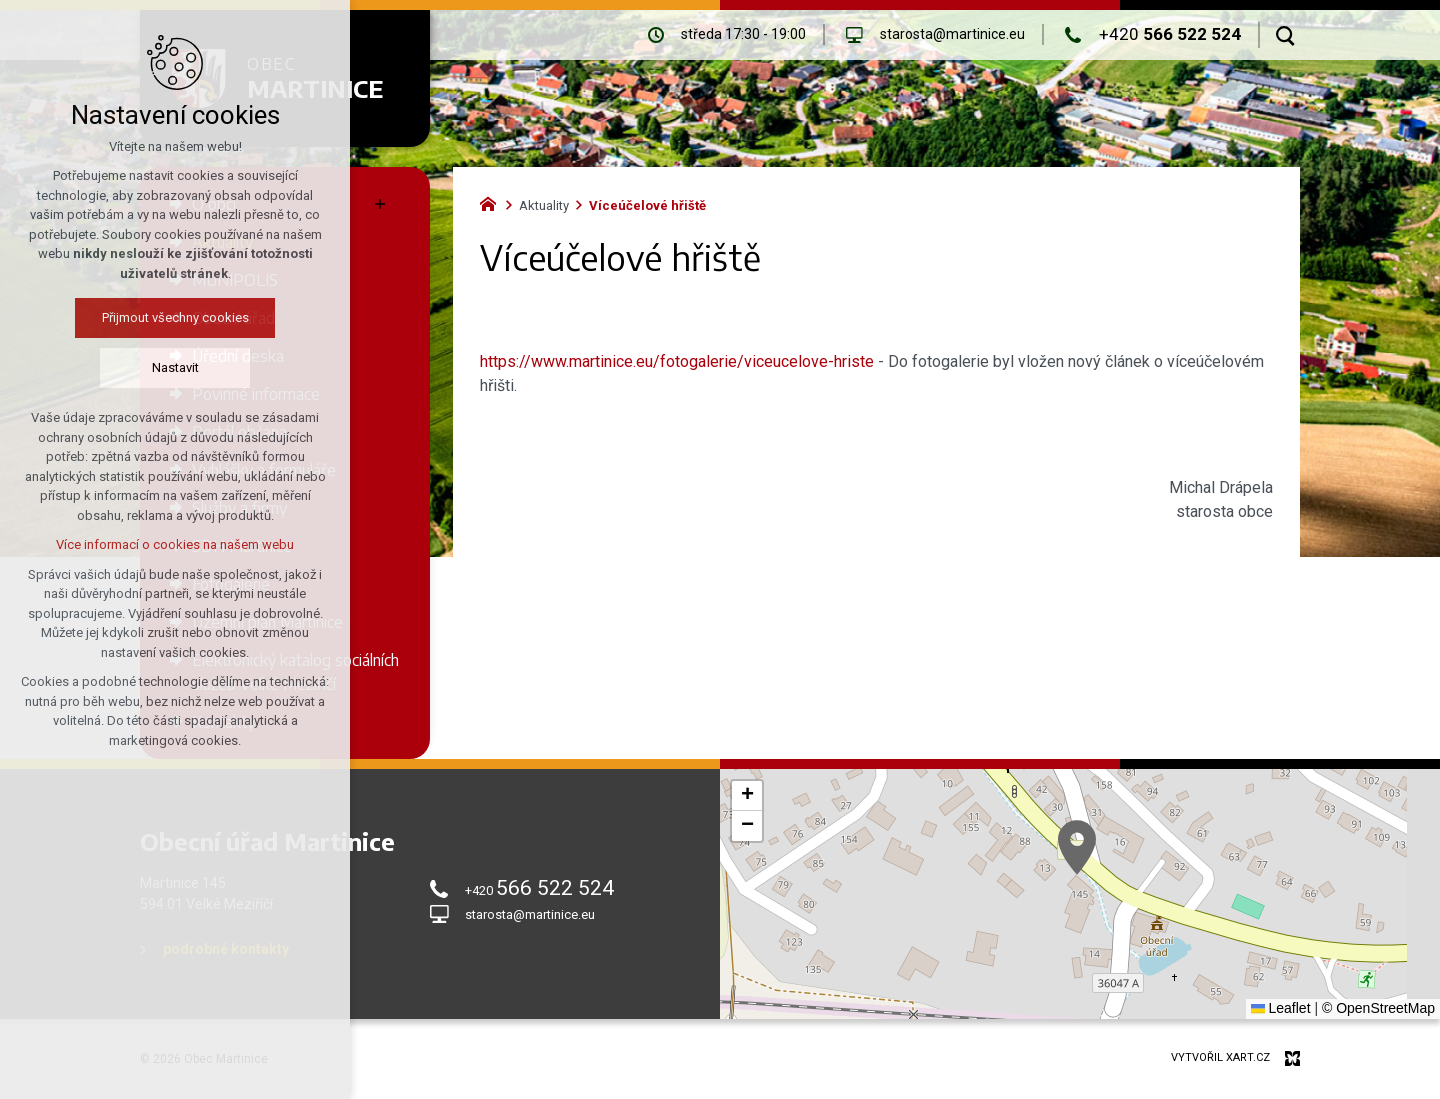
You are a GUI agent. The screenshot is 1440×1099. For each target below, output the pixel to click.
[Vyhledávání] (1285, 35)
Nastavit (175, 367)
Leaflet (1281, 1008)
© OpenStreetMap (1378, 1008)
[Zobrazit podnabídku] (380, 204)
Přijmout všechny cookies (175, 317)
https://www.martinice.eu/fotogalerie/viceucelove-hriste (677, 361)
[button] (1077, 847)
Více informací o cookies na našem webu (175, 544)
